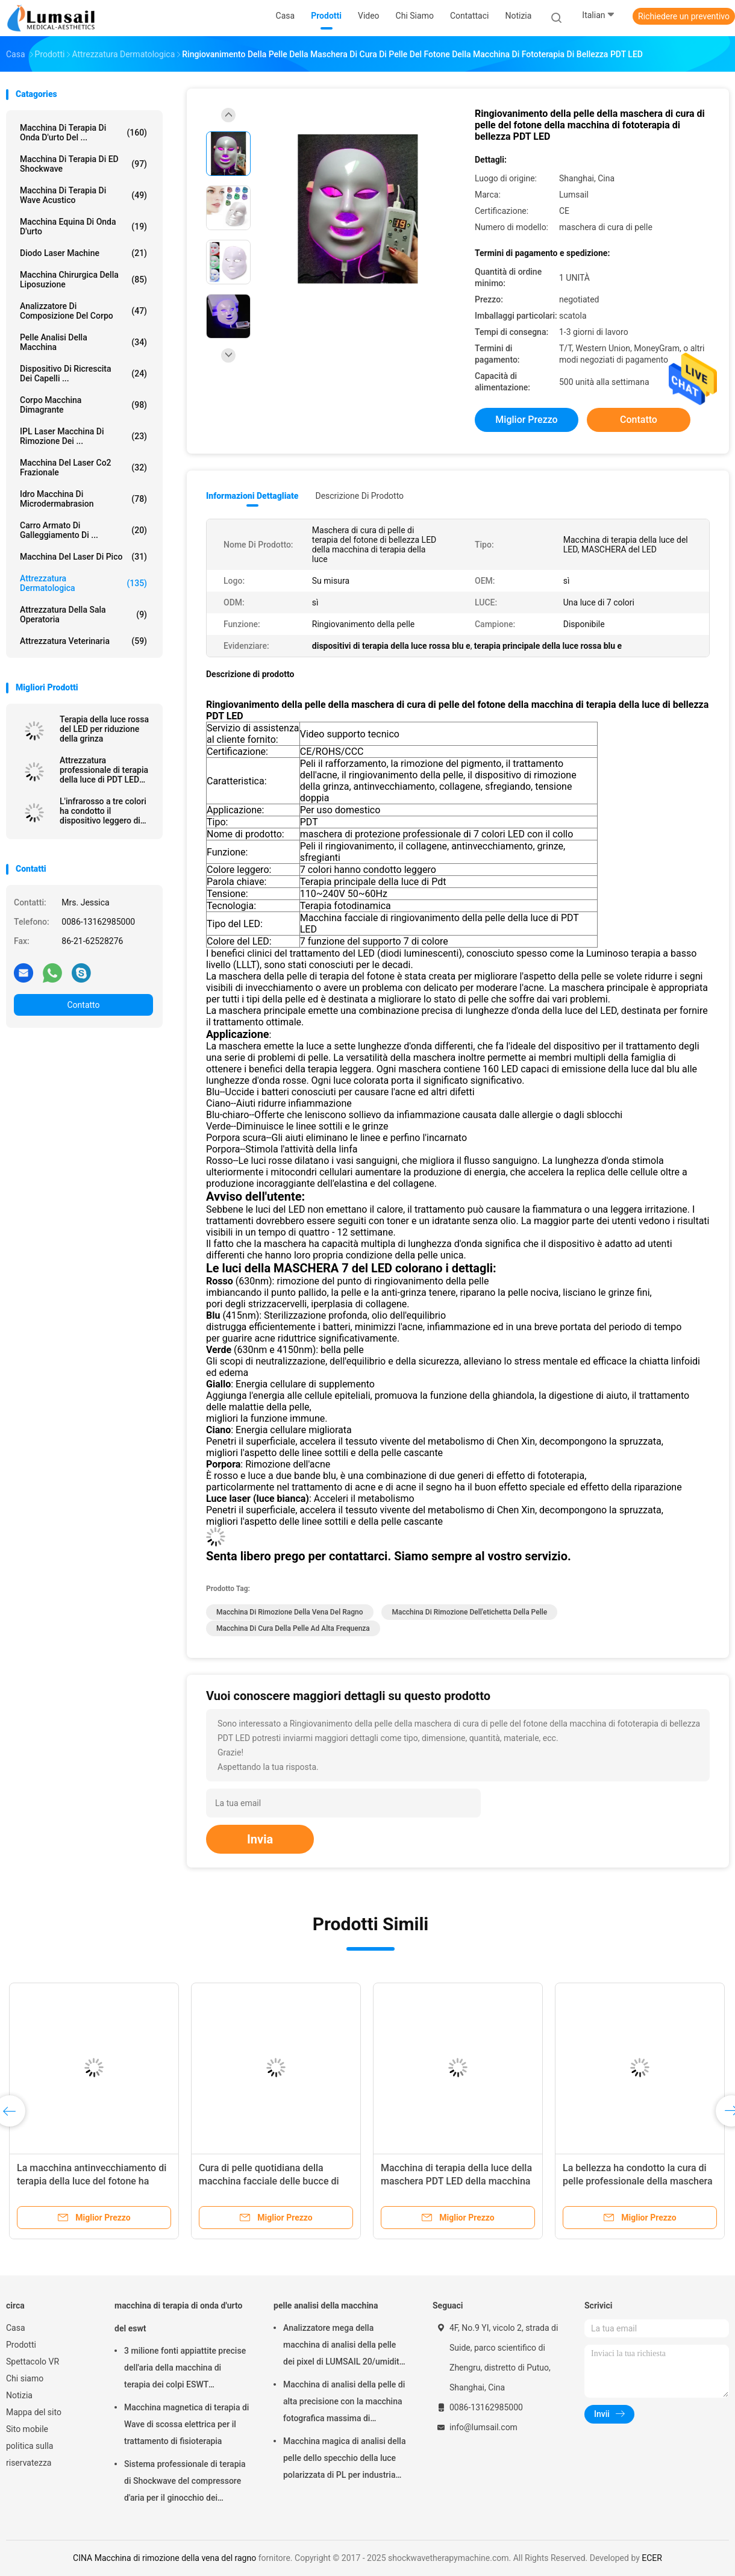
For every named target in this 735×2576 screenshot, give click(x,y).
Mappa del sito (33, 2412)
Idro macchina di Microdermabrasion (83, 498)
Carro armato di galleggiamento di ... (83, 530)
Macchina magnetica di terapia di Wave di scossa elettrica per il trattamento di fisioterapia (186, 2424)
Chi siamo (24, 2378)
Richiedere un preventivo (684, 16)
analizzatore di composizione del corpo (83, 310)
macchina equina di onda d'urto (83, 226)
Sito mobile (27, 2429)
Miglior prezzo (526, 419)
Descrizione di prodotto (359, 496)
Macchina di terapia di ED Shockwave (83, 164)
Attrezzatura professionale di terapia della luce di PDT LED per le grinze (104, 769)
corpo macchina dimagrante (83, 404)
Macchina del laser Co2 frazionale (83, 467)
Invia (260, 1839)
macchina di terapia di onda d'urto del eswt (178, 2317)
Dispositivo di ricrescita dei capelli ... (83, 373)
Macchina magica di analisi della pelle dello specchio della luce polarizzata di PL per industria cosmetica (344, 2459)
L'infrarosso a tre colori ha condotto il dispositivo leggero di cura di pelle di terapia (103, 810)
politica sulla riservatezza (29, 2454)
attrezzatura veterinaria (83, 641)
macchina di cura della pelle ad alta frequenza (293, 1628)
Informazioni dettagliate (252, 496)
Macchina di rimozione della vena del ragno (289, 1612)
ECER (652, 2558)
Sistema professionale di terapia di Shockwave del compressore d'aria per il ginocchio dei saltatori (185, 2482)
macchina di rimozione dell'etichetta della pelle (469, 1612)
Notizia (19, 2395)
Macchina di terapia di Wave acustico (83, 195)
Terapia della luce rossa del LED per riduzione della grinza (104, 728)
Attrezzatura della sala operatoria (83, 614)
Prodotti (21, 2344)
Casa (15, 2328)
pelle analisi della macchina (83, 342)
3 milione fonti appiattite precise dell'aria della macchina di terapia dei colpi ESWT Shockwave (185, 2369)
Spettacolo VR (32, 2361)
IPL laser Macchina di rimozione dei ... (83, 436)
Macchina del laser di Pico (83, 557)
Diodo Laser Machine (83, 253)
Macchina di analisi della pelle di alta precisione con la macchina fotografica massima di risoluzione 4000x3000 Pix (344, 2403)
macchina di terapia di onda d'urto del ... (83, 132)
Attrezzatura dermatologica (83, 583)
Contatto (83, 1005)
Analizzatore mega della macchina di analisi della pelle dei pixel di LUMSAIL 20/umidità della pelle (343, 2346)
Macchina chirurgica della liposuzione (83, 279)
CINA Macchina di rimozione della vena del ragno (164, 2558)
